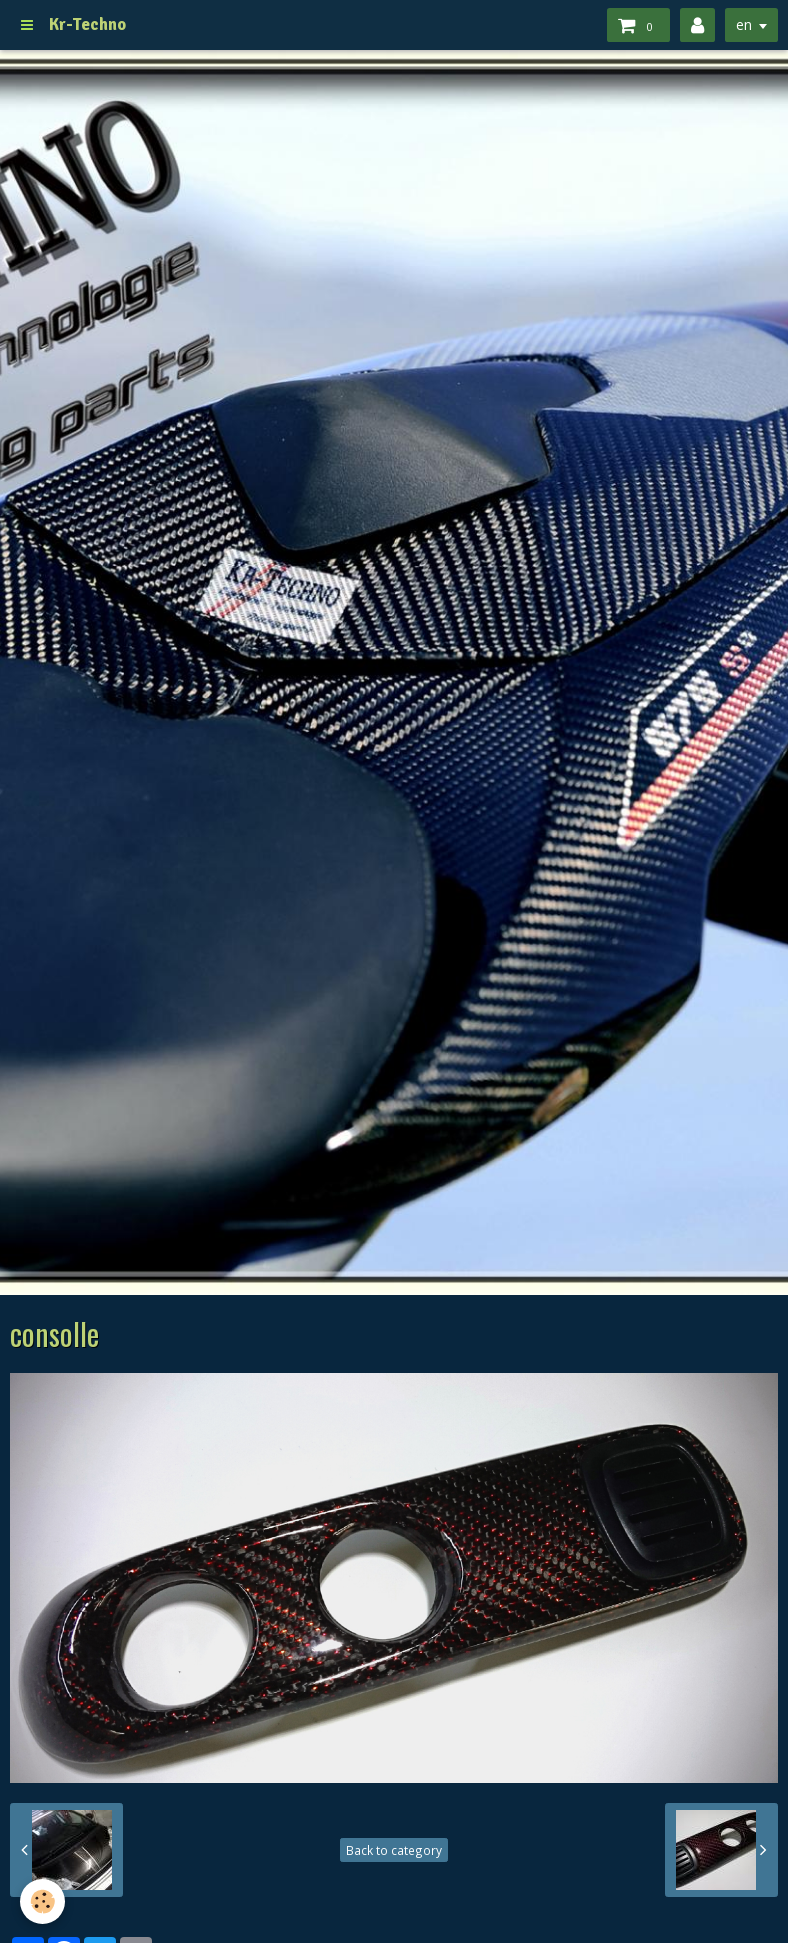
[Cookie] (42, 1901)
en (744, 24)
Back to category (394, 1850)
